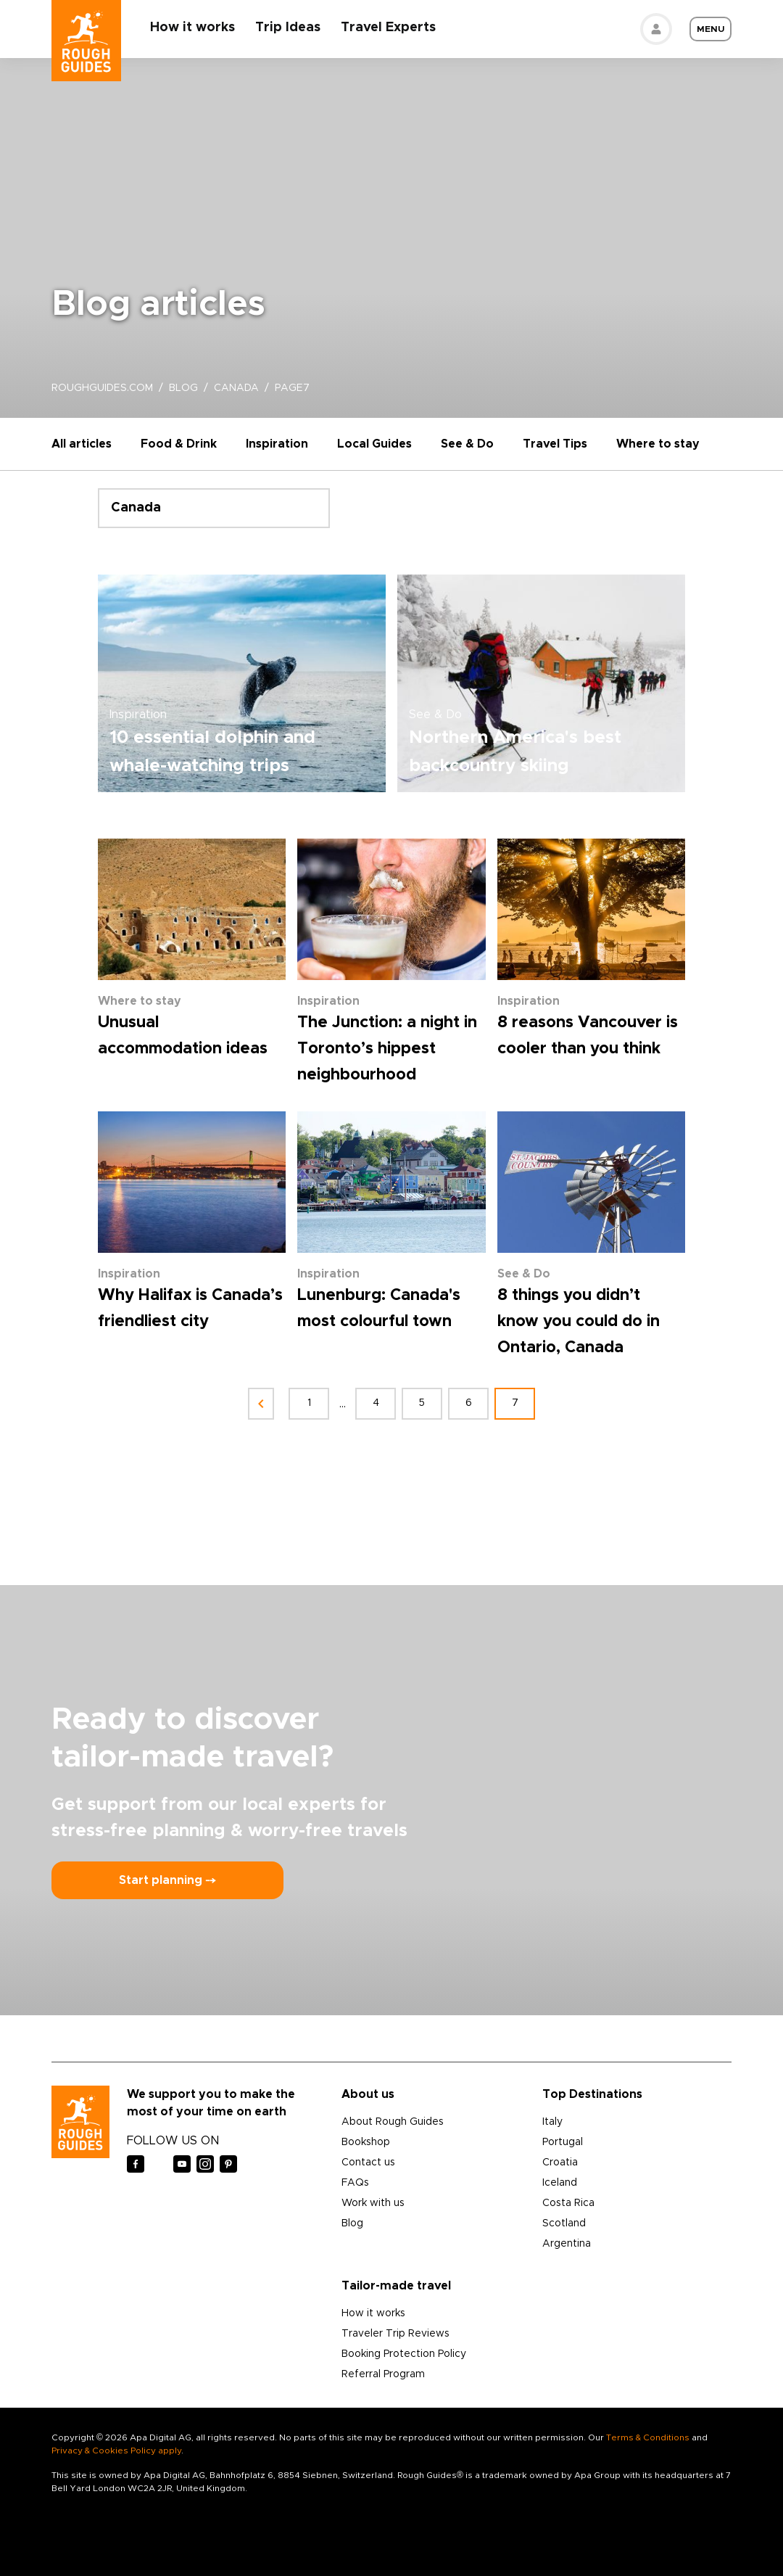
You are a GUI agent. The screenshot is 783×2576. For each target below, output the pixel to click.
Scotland (564, 2223)
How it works (192, 27)
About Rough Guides (392, 2122)
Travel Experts (388, 27)
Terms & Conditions (647, 2437)
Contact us (368, 2162)
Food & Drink (179, 444)
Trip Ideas (287, 27)
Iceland (559, 2183)
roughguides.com (102, 388)
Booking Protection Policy (403, 2354)
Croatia (560, 2162)
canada (236, 388)
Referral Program (383, 2374)
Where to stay (658, 444)
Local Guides (374, 444)
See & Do (467, 444)
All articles (81, 444)
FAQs (355, 2183)
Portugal (562, 2142)
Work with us (373, 2203)
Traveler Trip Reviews (395, 2334)
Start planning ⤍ (167, 1880)
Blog (352, 2223)
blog (183, 388)
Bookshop (365, 2142)
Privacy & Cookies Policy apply (116, 2450)
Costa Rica (568, 2203)
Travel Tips (555, 444)
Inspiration (277, 444)
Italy (552, 2122)
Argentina (566, 2244)
